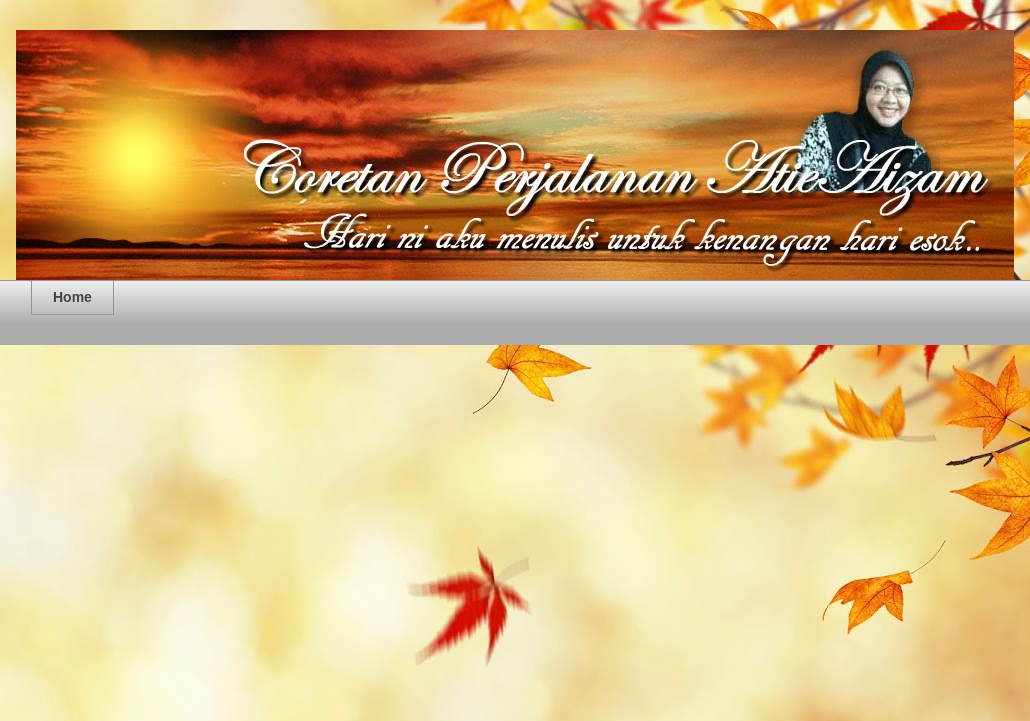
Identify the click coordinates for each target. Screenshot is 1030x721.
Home (72, 297)
